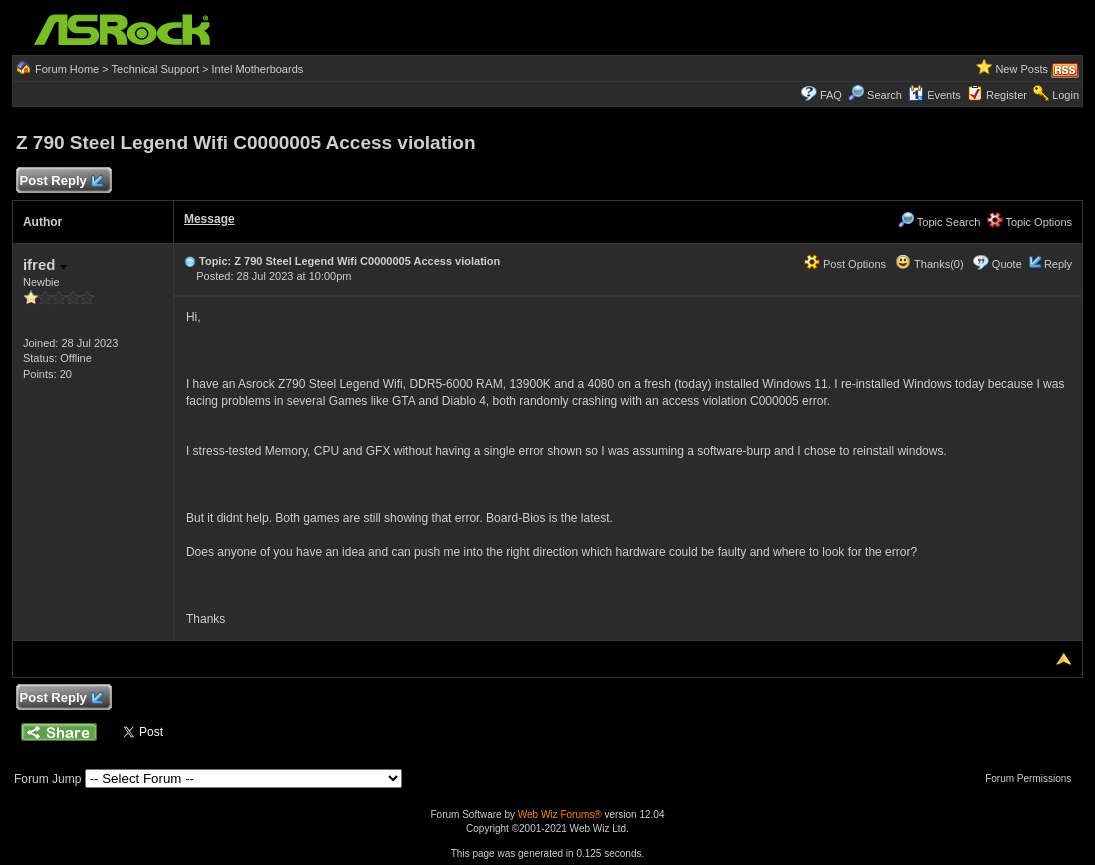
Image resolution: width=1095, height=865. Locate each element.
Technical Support (155, 69)
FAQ (831, 95)
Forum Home (67, 69)
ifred (45, 264)
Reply (1058, 264)
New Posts (1021, 69)
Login (1065, 95)
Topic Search (939, 222)
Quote (1007, 264)
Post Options (845, 264)
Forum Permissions (1033, 778)
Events (934, 95)
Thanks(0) (929, 264)
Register (1006, 95)
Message (209, 219)
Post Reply (61, 181)
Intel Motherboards (258, 69)
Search (884, 95)
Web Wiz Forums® (560, 814)
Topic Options (1030, 222)
